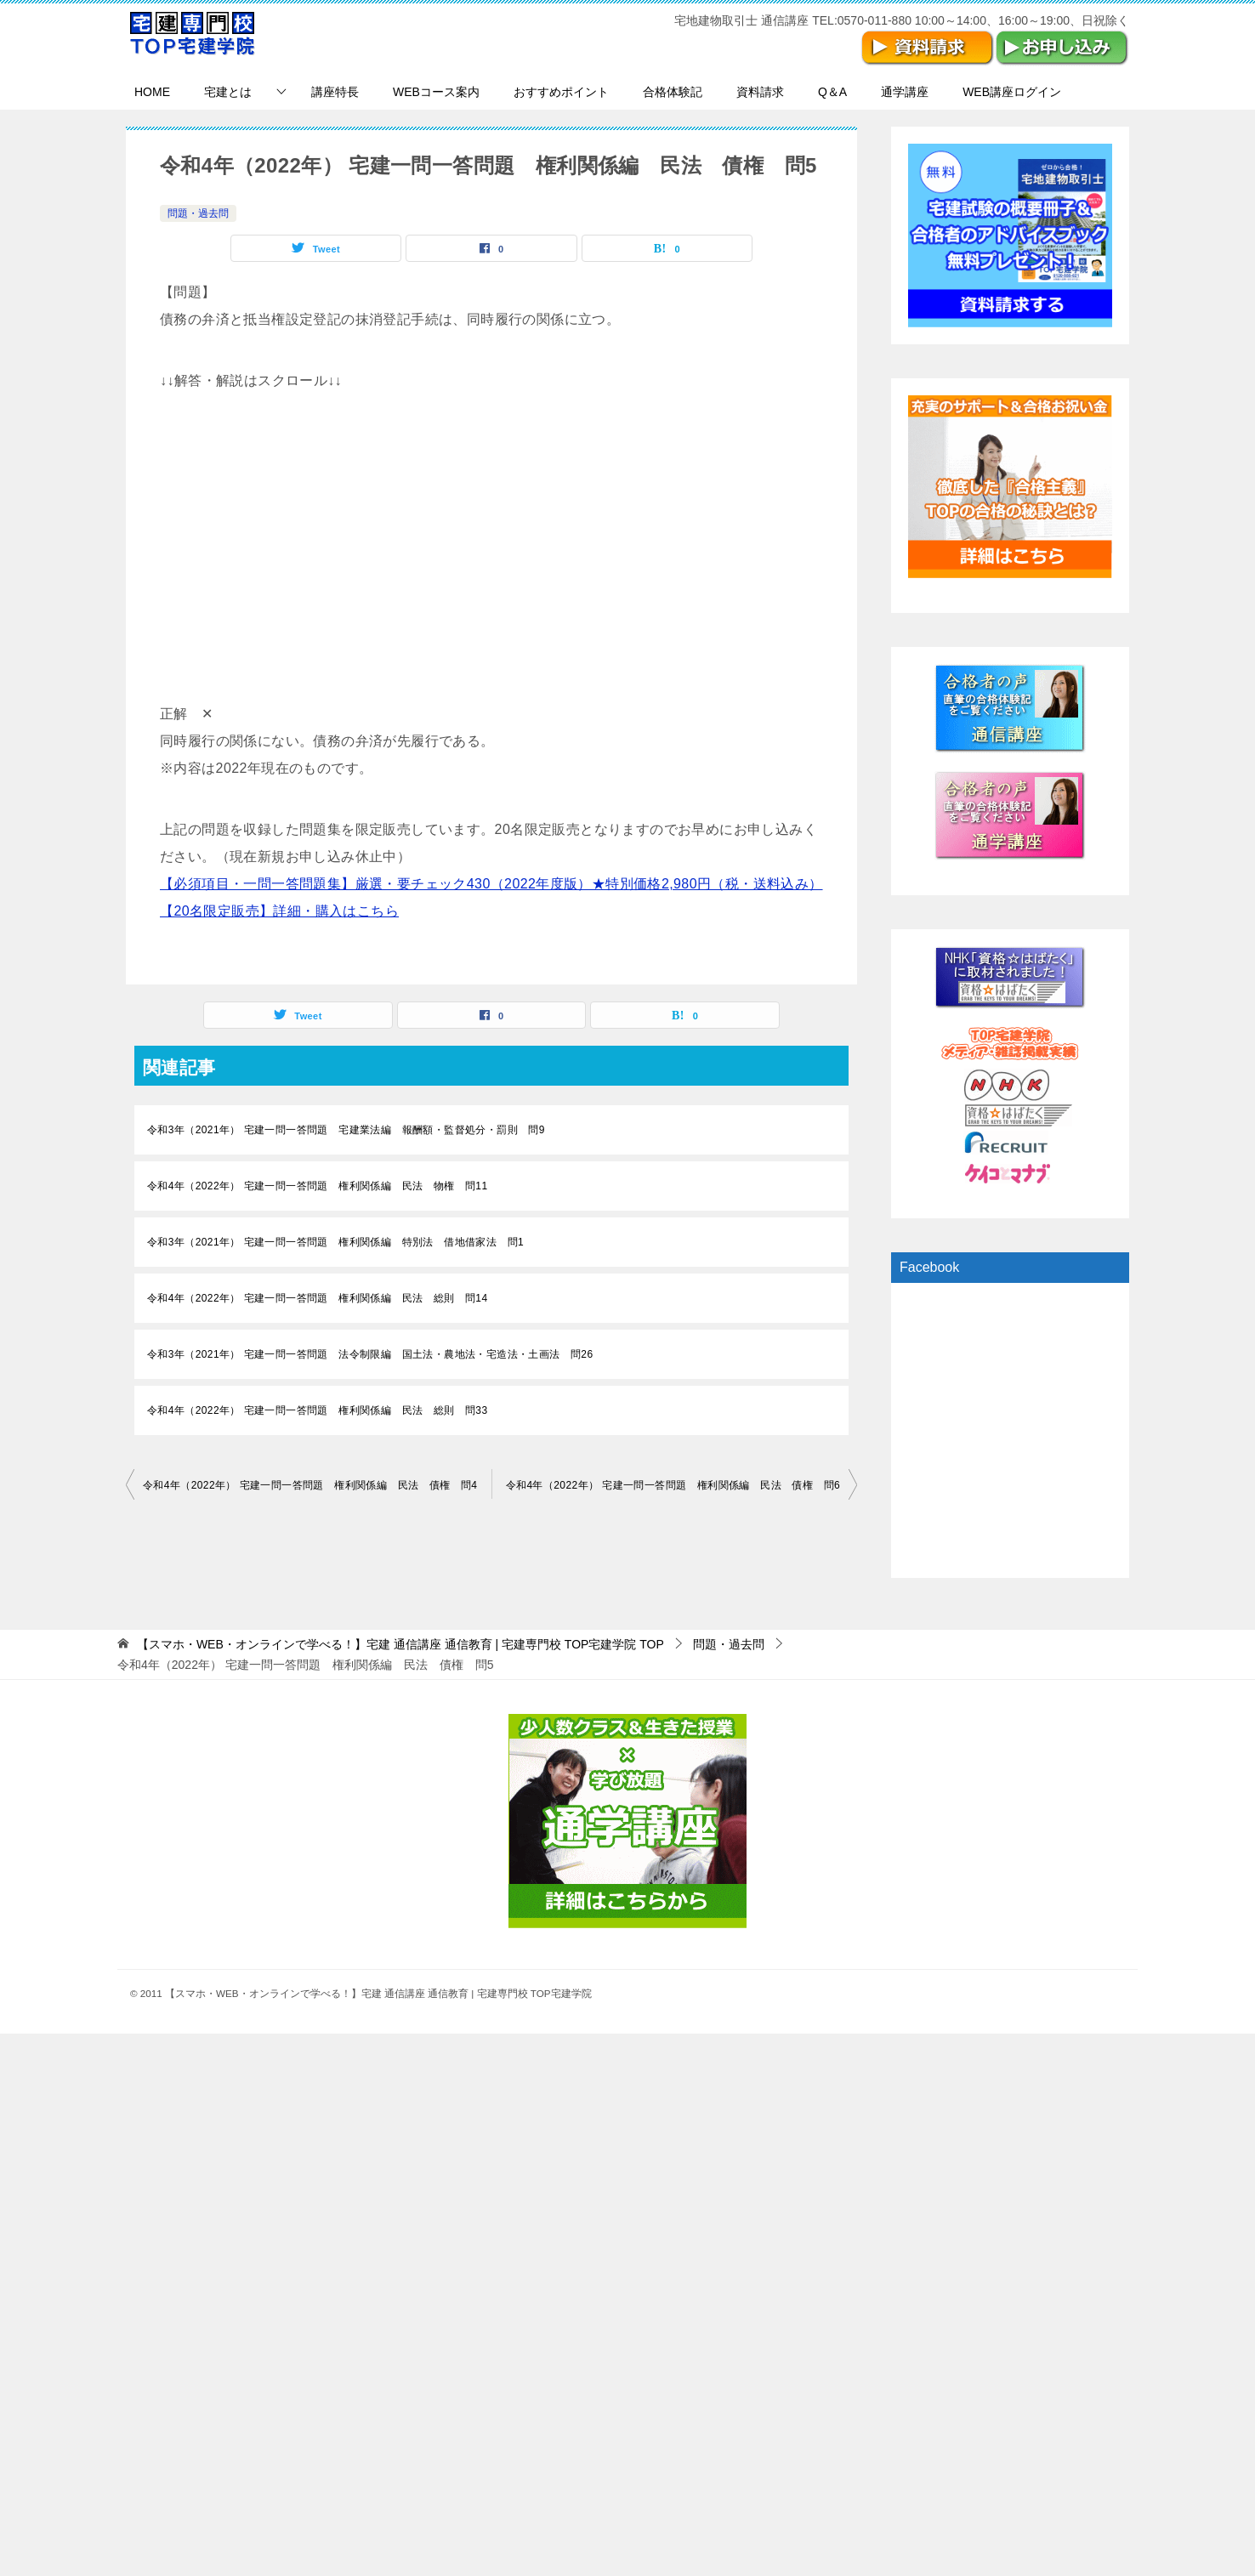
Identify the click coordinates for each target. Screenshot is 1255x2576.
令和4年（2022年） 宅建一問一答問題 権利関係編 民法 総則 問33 (317, 1410)
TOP (400, 1644)
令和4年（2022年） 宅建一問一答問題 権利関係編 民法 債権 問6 (673, 1485)
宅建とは (228, 92)
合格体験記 (672, 92)
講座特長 (335, 92)
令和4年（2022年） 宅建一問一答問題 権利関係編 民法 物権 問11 (317, 1186)
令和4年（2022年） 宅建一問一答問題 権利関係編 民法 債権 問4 (310, 1485)
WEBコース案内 (436, 92)
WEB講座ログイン (1012, 92)
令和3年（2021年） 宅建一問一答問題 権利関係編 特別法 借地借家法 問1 (335, 1242)
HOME (152, 92)
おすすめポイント (561, 92)
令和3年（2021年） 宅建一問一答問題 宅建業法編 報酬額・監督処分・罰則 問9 (346, 1130)
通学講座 (904, 92)
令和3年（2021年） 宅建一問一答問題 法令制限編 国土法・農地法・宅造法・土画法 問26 (370, 1354)
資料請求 (760, 92)
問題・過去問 (198, 213)
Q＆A (832, 92)
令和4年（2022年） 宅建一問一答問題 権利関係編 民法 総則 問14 (317, 1298)
